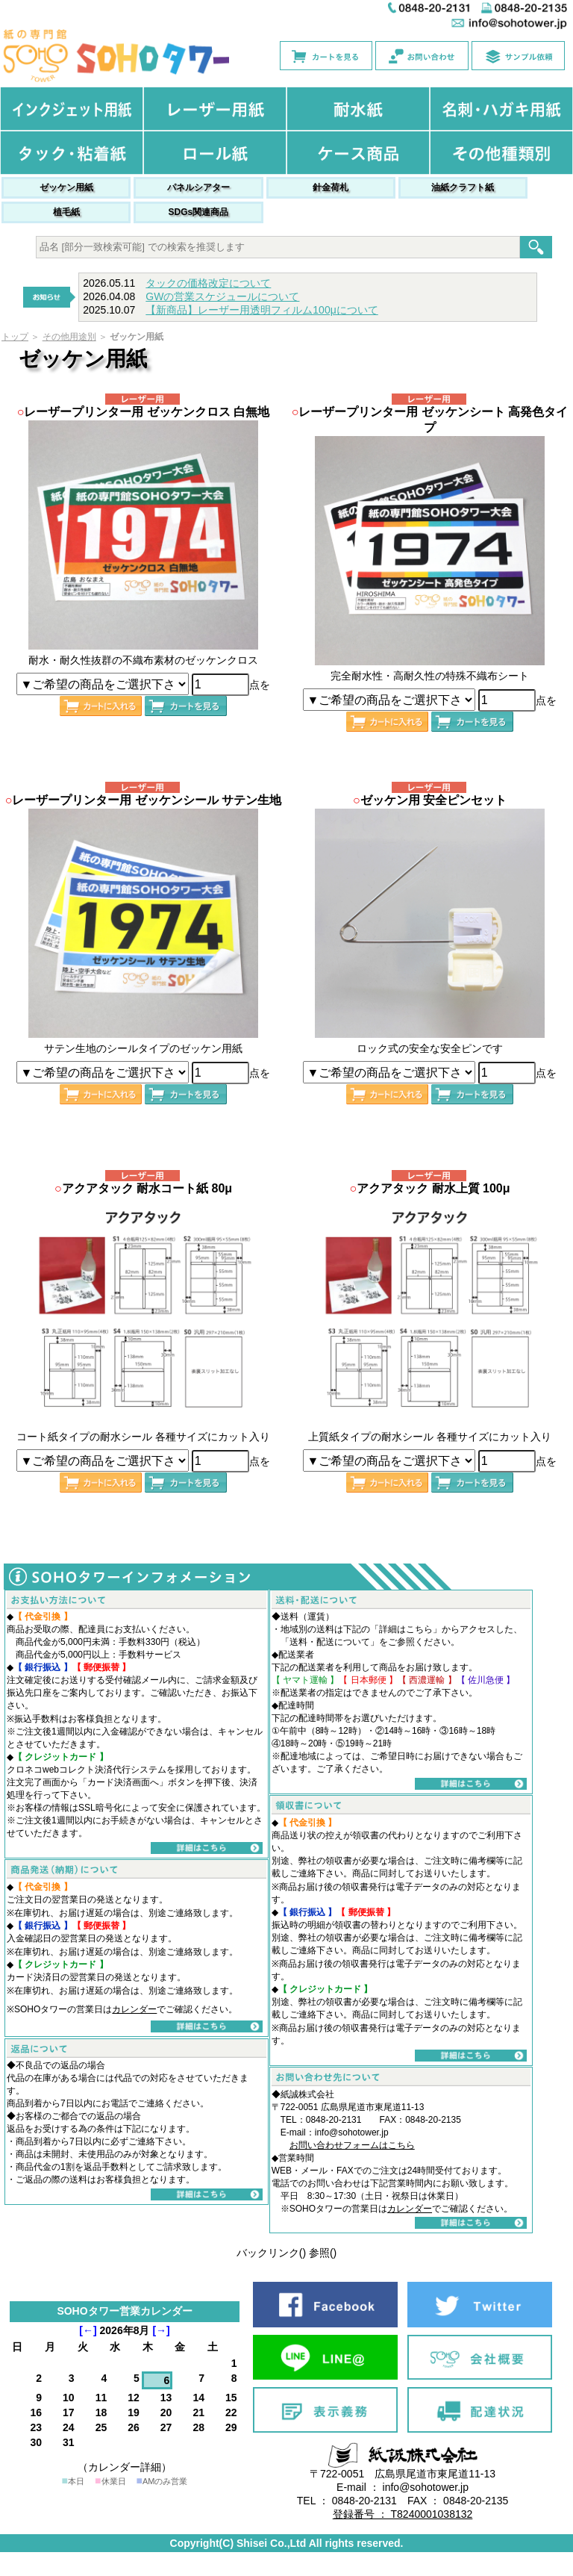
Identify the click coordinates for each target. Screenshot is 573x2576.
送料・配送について (329, 1642)
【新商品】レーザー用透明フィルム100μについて (261, 310)
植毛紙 (66, 212)
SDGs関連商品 (199, 212)
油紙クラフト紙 (462, 187)
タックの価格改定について (208, 283)
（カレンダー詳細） (125, 2467)
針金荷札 (330, 187)
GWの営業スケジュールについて (222, 296)
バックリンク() (271, 2253)
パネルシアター (198, 187)
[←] (87, 2330)
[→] (160, 2330)
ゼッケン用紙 (66, 187)
